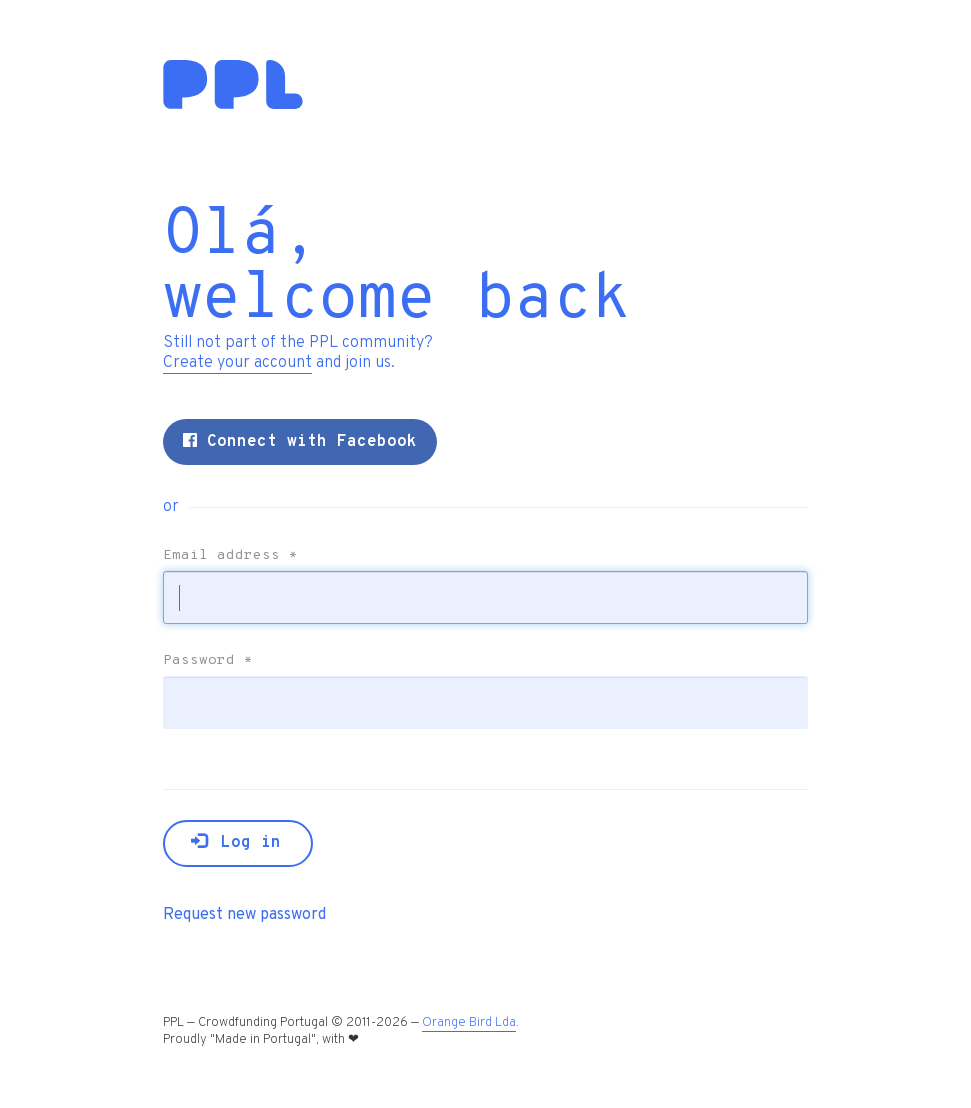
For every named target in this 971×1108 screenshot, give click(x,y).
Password (208, 661)
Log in (236, 843)
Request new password (244, 915)
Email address (230, 556)
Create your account (237, 363)
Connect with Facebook (300, 442)
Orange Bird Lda (469, 1023)
